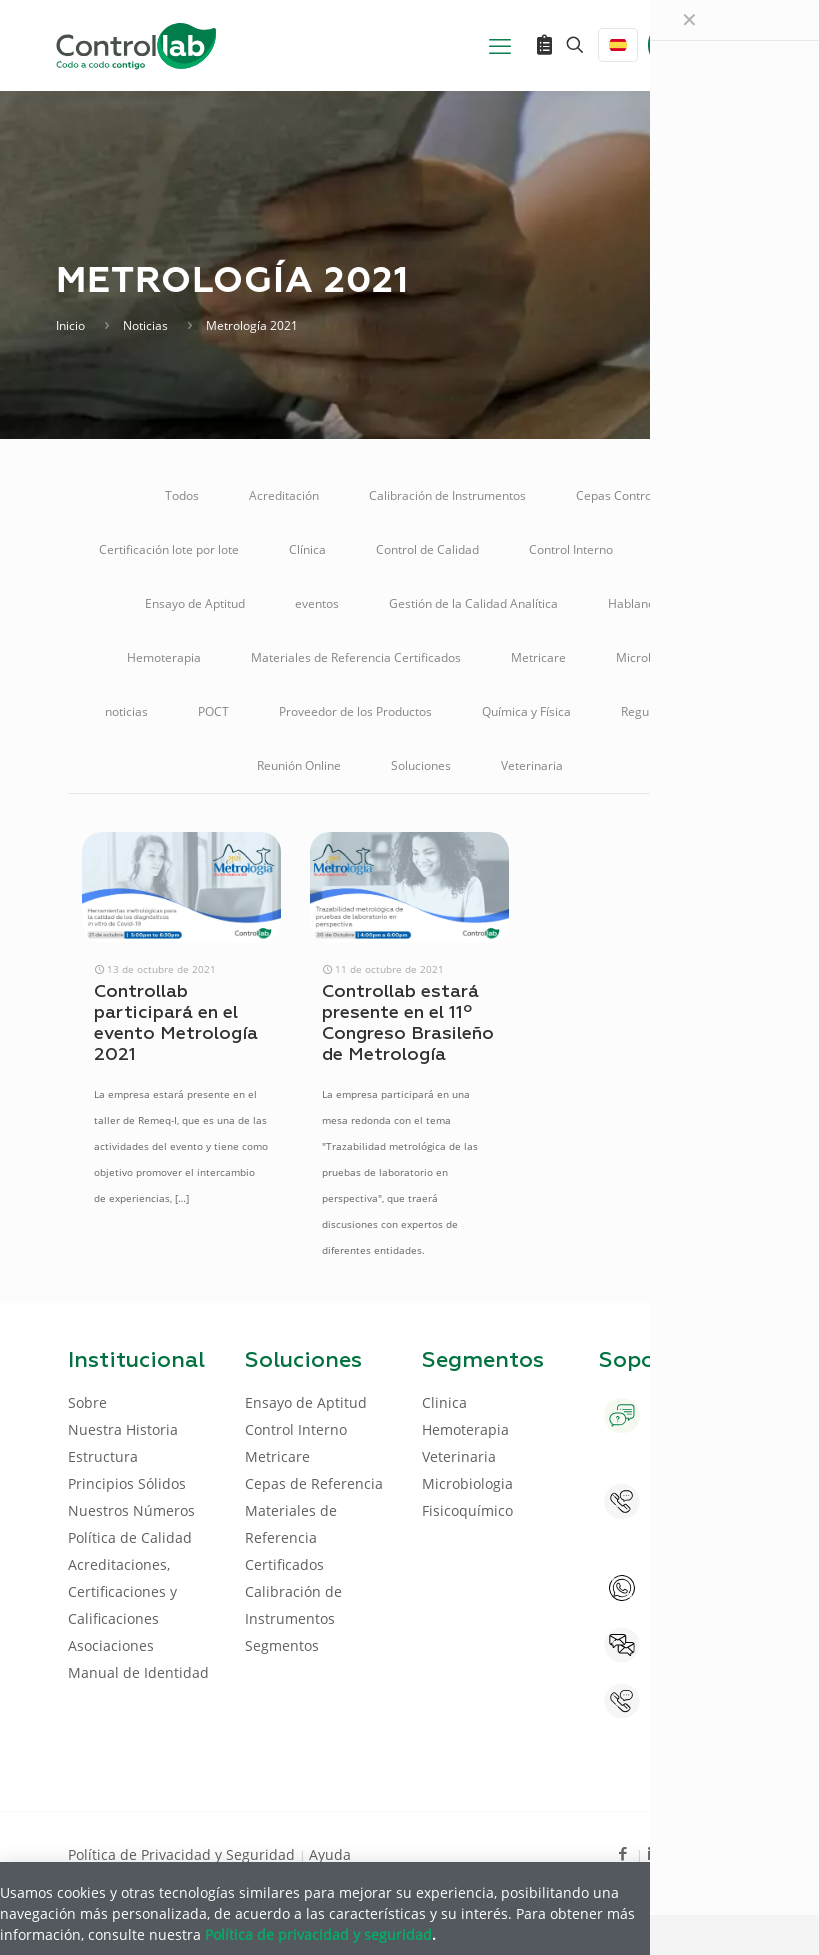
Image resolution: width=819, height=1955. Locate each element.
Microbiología (654, 657)
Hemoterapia (164, 657)
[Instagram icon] (719, 1853)
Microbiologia (467, 1483)
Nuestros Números (131, 1510)
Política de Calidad (130, 1537)
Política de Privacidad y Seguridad (183, 1854)
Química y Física (526, 711)
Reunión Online (299, 765)
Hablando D (641, 603)
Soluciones (421, 765)
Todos (182, 495)
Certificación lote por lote (169, 549)
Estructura (103, 1456)
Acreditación (284, 495)
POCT (213, 711)
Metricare (538, 657)
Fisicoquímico (467, 1510)
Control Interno (571, 549)
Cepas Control (615, 495)
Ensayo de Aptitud (195, 603)
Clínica (307, 549)
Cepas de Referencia (314, 1483)
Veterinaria (532, 765)
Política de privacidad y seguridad (318, 1934)
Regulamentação (668, 711)
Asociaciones (111, 1645)
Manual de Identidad (138, 1672)
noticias (126, 711)
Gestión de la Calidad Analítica (473, 603)
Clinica (444, 1402)
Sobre (87, 1402)
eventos (317, 603)
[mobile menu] (500, 45)
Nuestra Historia (123, 1429)
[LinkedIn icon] (655, 1853)
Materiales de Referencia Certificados (356, 657)
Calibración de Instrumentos (447, 495)
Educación (691, 549)
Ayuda (330, 1854)
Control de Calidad (427, 549)
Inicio (70, 325)
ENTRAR (706, 44)
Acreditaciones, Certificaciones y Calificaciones (122, 1591)
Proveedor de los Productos (355, 711)
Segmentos (282, 1645)
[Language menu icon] (618, 45)
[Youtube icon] (687, 1853)
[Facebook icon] (623, 1853)
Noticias (145, 325)
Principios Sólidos (127, 1483)
